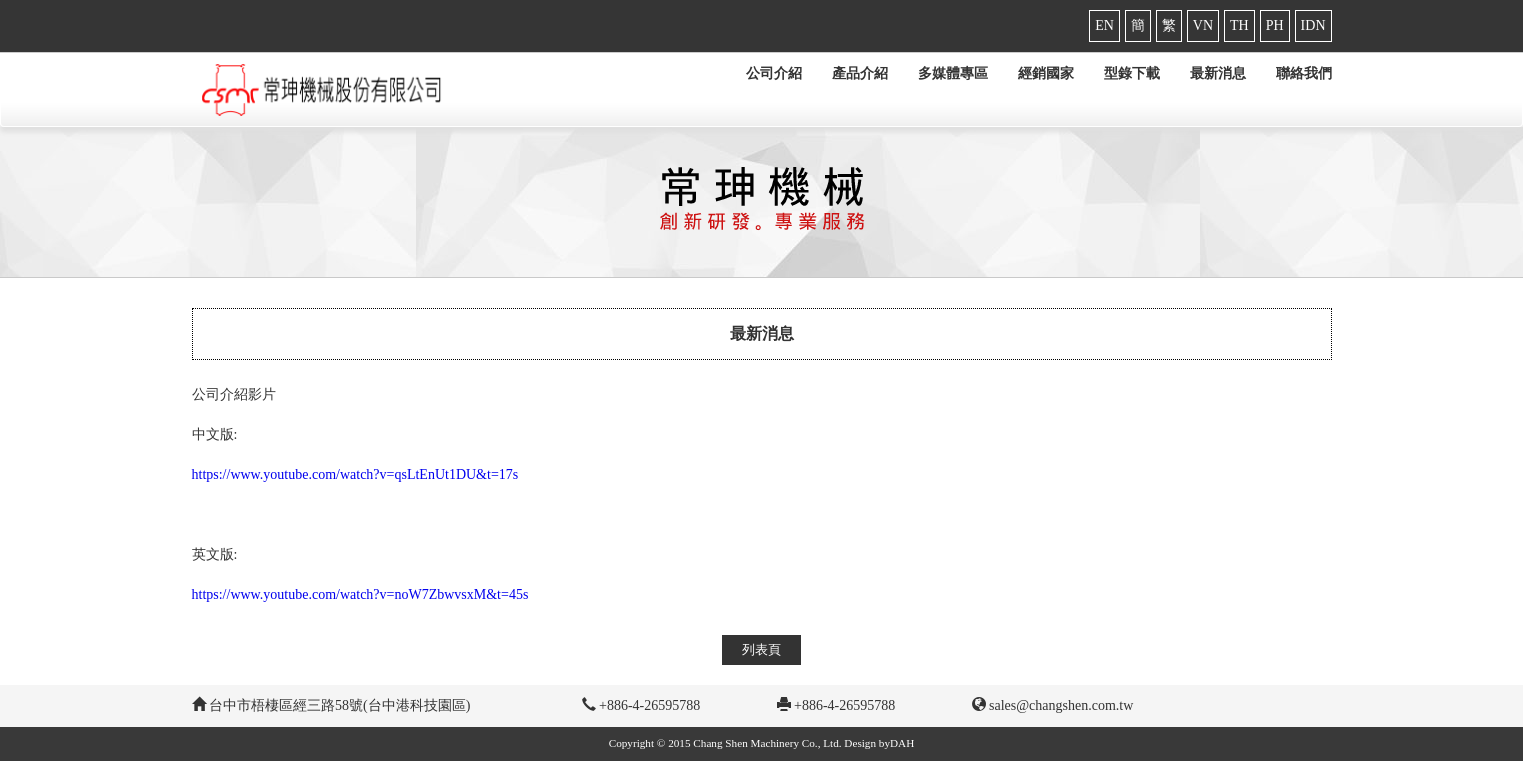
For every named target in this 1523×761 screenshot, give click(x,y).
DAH (902, 743)
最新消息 (1218, 73)
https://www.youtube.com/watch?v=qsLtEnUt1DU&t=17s (355, 474)
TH (1239, 25)
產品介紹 (860, 73)
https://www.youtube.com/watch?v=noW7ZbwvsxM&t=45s (360, 594)
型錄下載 (1132, 73)
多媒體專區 (953, 73)
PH (1275, 25)
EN (1104, 25)
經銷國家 (1046, 73)
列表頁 (761, 649)
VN (1203, 25)
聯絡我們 (1304, 73)
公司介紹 (774, 73)
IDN (1313, 25)
